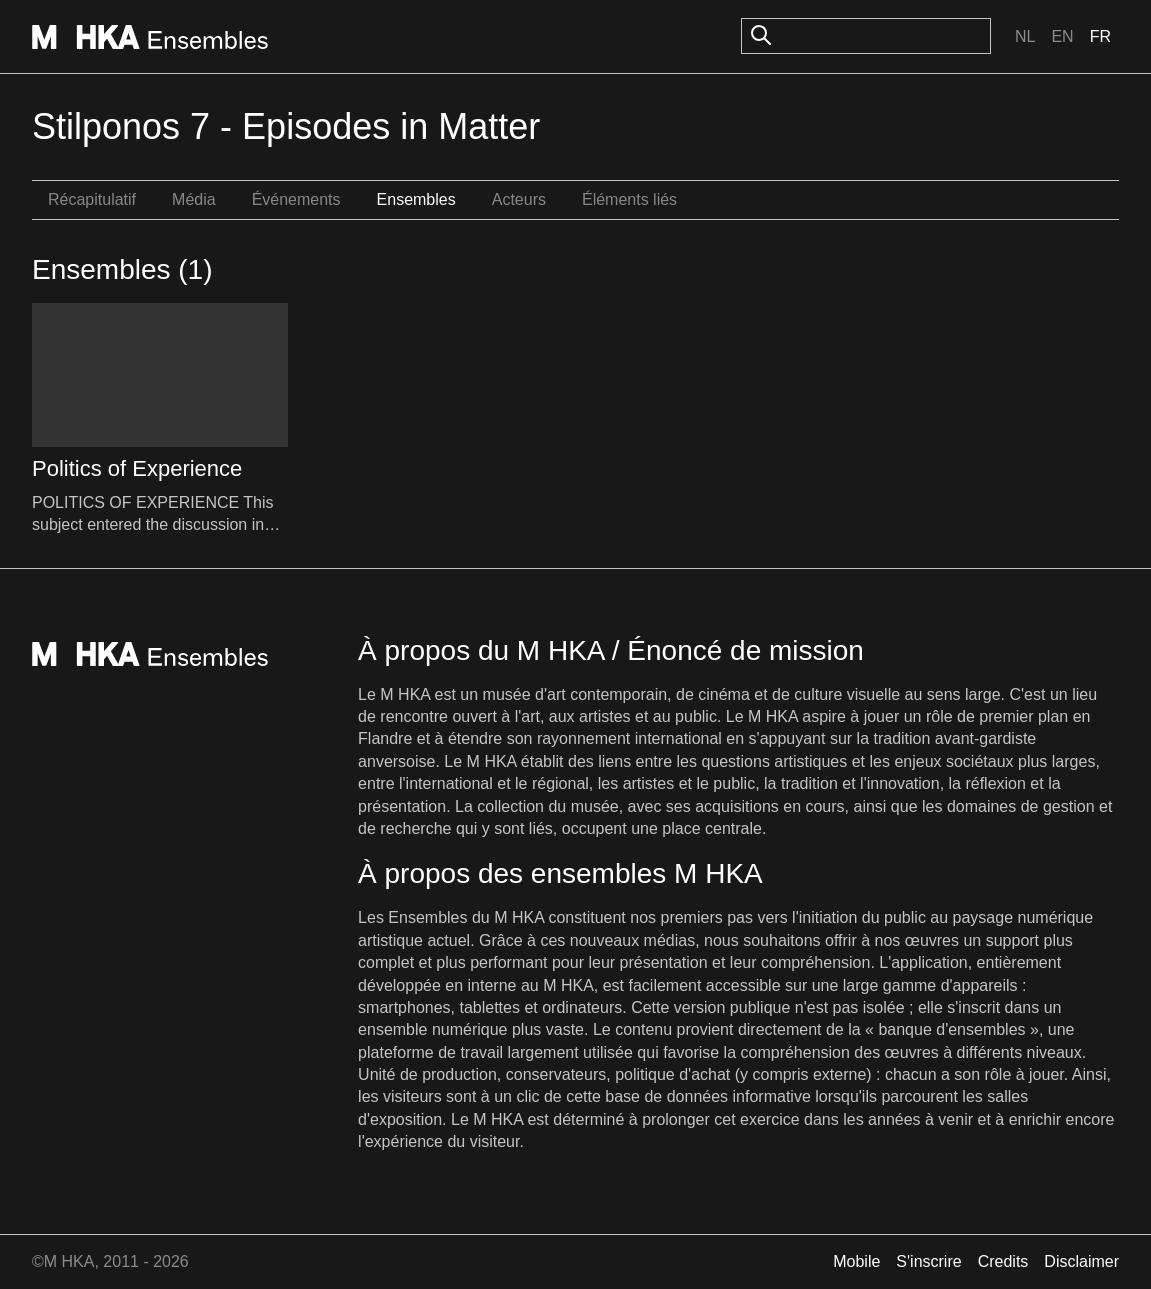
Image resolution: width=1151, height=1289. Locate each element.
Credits (1003, 1261)
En (1062, 36)
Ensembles (416, 199)
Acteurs (519, 199)
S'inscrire (928, 1261)
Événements (296, 199)
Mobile (856, 1261)
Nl (1025, 36)
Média (194, 199)
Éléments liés (629, 199)
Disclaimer (1081, 1261)
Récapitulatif (92, 199)
